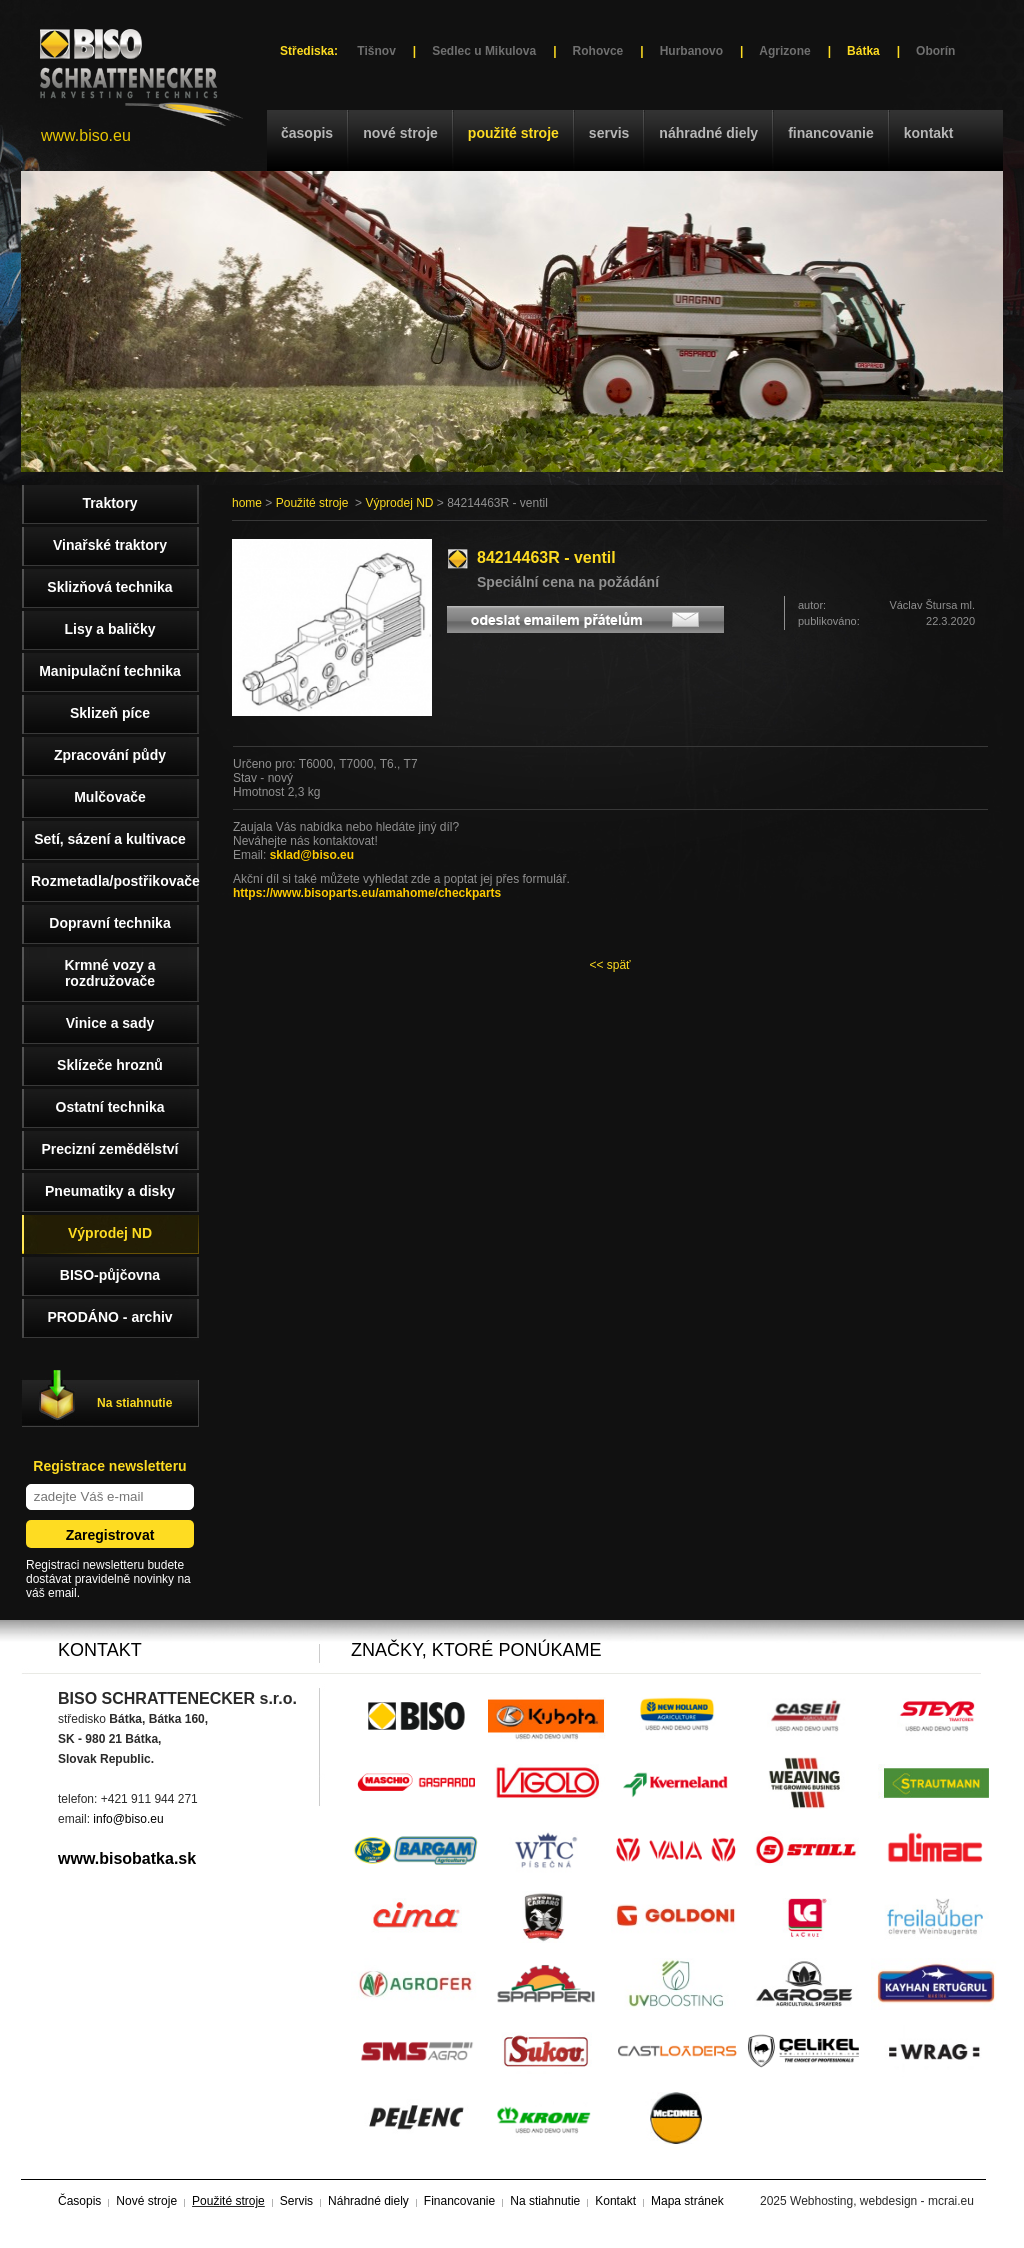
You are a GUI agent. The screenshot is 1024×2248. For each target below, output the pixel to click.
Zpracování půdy (110, 755)
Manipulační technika (110, 671)
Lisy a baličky (109, 629)
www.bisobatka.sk (127, 1858)
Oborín (935, 51)
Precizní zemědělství (110, 1149)
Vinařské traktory (110, 545)
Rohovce (598, 51)
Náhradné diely (708, 133)
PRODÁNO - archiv (109, 1317)
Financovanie (831, 133)
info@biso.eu (128, 1819)
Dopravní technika (109, 923)
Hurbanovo (691, 51)
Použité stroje (513, 133)
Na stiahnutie (134, 1403)
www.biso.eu (86, 135)
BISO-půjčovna (110, 1275)
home (247, 503)
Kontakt (929, 133)
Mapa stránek (687, 2201)
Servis (609, 133)
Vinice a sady (110, 1023)
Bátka (863, 51)
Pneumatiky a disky (110, 1191)
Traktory (109, 503)
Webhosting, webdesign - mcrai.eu (882, 2201)
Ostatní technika (110, 1107)
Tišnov (376, 51)
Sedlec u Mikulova (484, 51)
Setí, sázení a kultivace (110, 839)
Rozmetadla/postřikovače (115, 881)
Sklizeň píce (110, 713)
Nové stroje (400, 133)
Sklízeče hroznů (110, 1065)
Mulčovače (110, 797)
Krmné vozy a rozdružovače (109, 973)
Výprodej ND (399, 503)
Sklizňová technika (109, 587)
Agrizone (784, 51)
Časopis (307, 133)
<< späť (609, 965)
